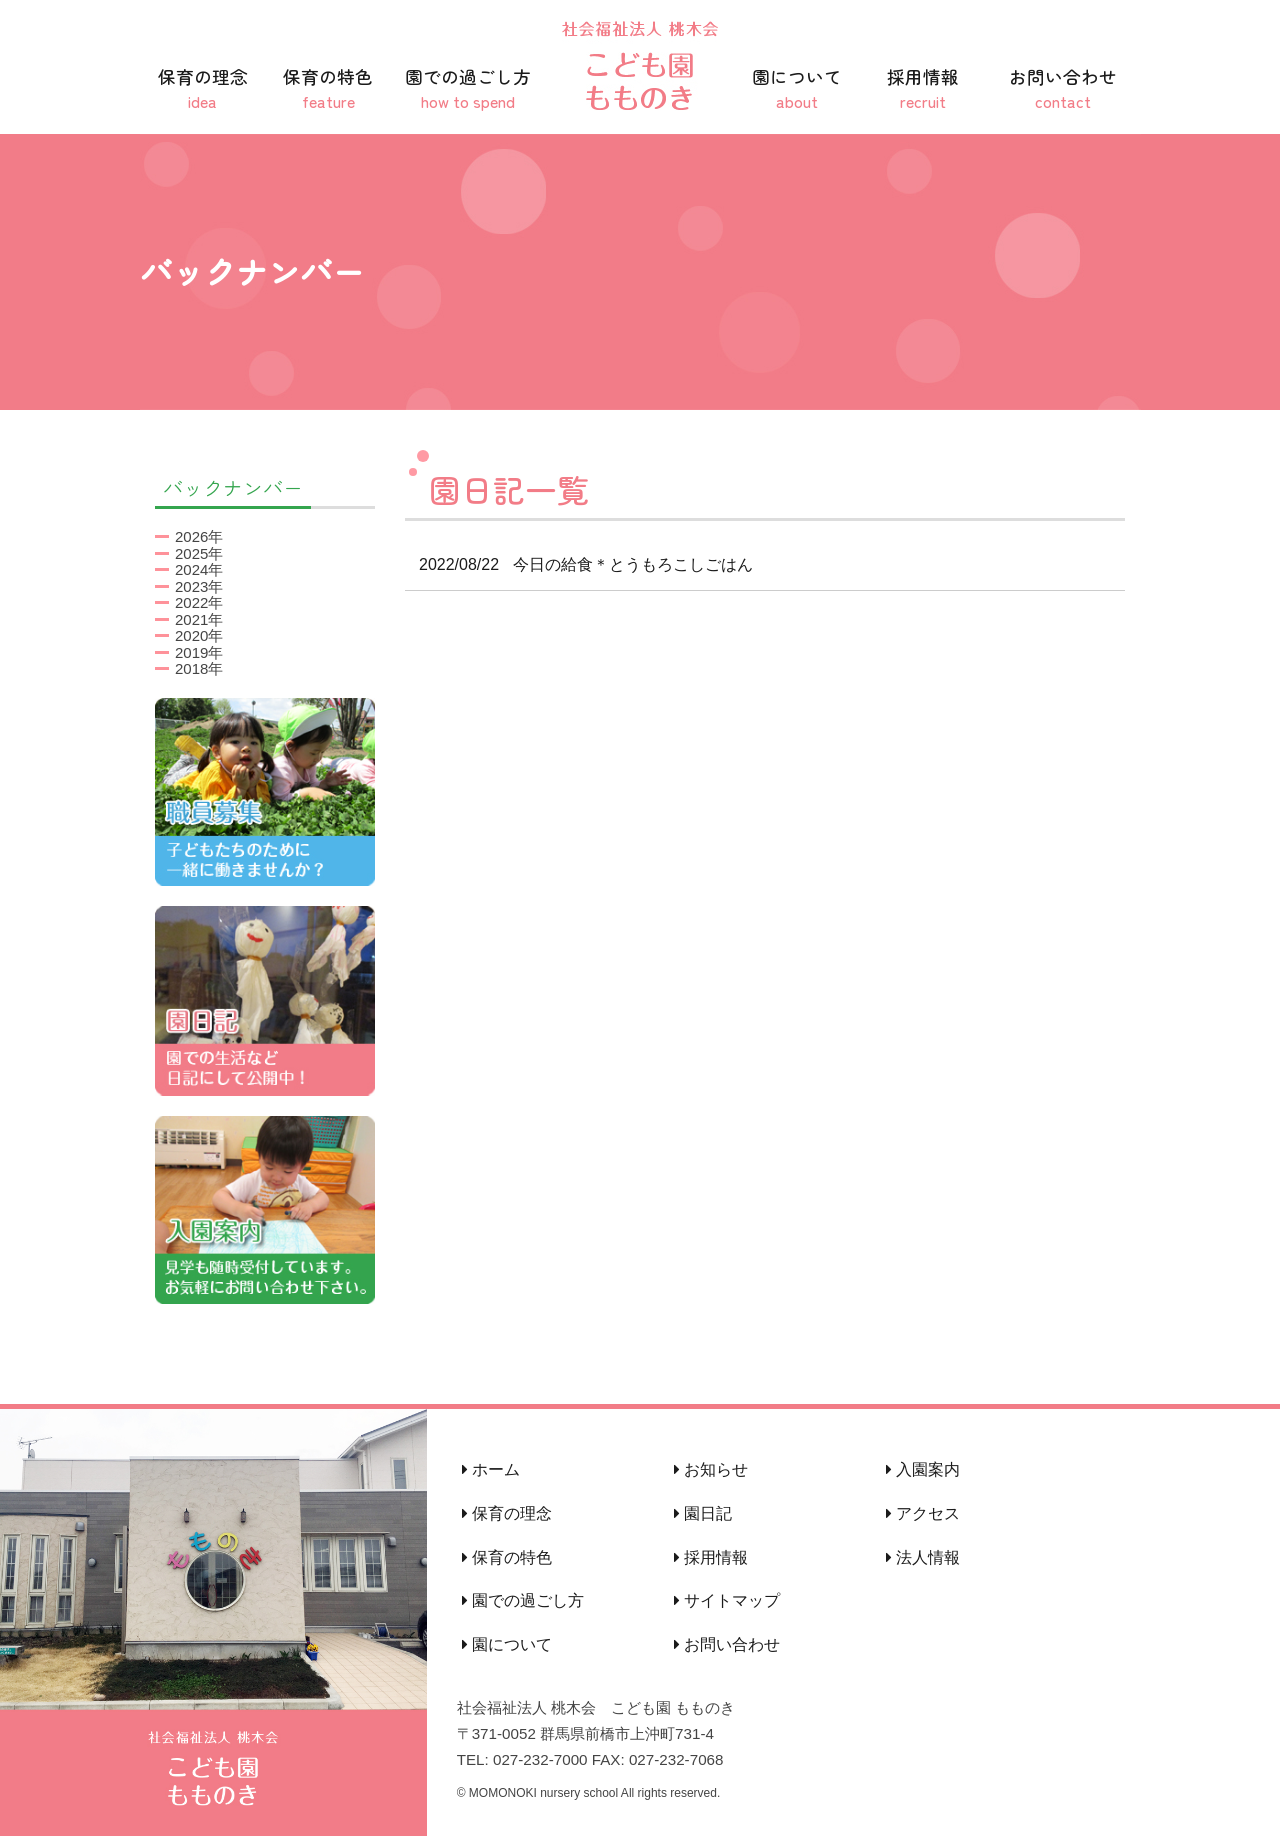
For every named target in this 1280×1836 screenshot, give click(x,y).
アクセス (923, 1513)
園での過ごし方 (468, 88)
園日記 (703, 1513)
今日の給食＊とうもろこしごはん (579, 564)
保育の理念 (203, 88)
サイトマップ (727, 1600)
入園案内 (923, 1469)
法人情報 (923, 1557)
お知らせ (711, 1469)
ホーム (491, 1469)
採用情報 (923, 88)
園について (797, 88)
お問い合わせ (1063, 88)
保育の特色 (329, 88)
